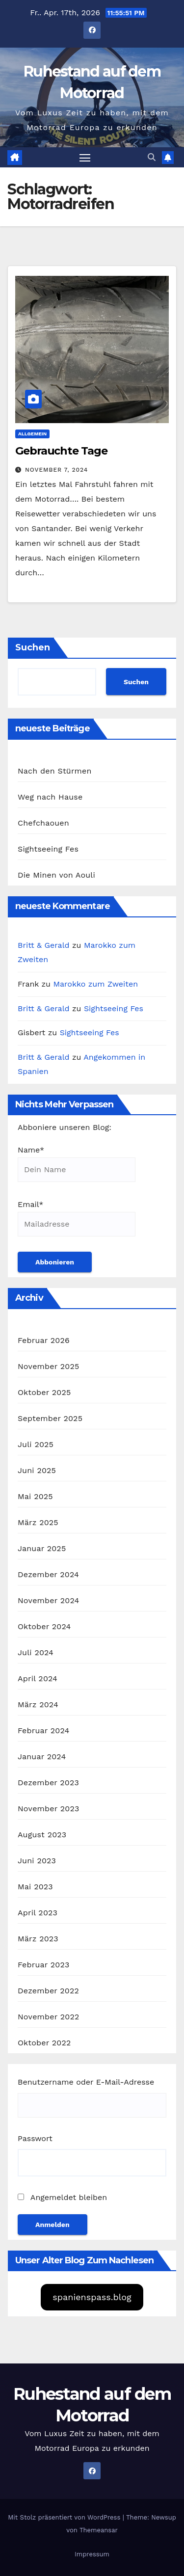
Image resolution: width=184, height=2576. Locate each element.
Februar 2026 (44, 1340)
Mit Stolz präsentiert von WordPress (65, 2517)
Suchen (32, 647)
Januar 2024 (42, 1756)
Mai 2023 (35, 1886)
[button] (152, 157)
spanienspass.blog (92, 2297)
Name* (76, 1163)
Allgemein (32, 433)
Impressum (92, 2554)
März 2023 (38, 1938)
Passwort (35, 2138)
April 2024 (37, 1678)
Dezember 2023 (48, 1782)
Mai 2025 (35, 1496)
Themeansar (98, 2530)
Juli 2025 (35, 1444)
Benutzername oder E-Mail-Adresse (86, 2082)
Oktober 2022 (44, 2042)
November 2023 (48, 1808)
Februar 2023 (44, 1964)
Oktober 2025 (44, 1392)
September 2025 (50, 1418)
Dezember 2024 (48, 1574)
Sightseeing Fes (48, 849)
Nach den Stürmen (55, 771)
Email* (76, 1218)
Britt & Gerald (44, 945)
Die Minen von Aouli (56, 875)
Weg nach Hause (50, 797)
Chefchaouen (43, 823)
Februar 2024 (44, 1730)
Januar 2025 (42, 1548)
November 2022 (48, 2016)
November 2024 (48, 1600)
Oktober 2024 (44, 1626)
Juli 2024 (35, 1652)
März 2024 (38, 1704)
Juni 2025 (37, 1470)
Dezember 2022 (48, 1990)
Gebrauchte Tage (61, 450)
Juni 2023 (37, 1860)
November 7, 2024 (56, 469)
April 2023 (37, 1912)
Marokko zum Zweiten (95, 984)
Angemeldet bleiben (62, 2197)
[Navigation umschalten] (85, 157)
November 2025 (48, 1366)
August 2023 (42, 1834)
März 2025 (38, 1522)
